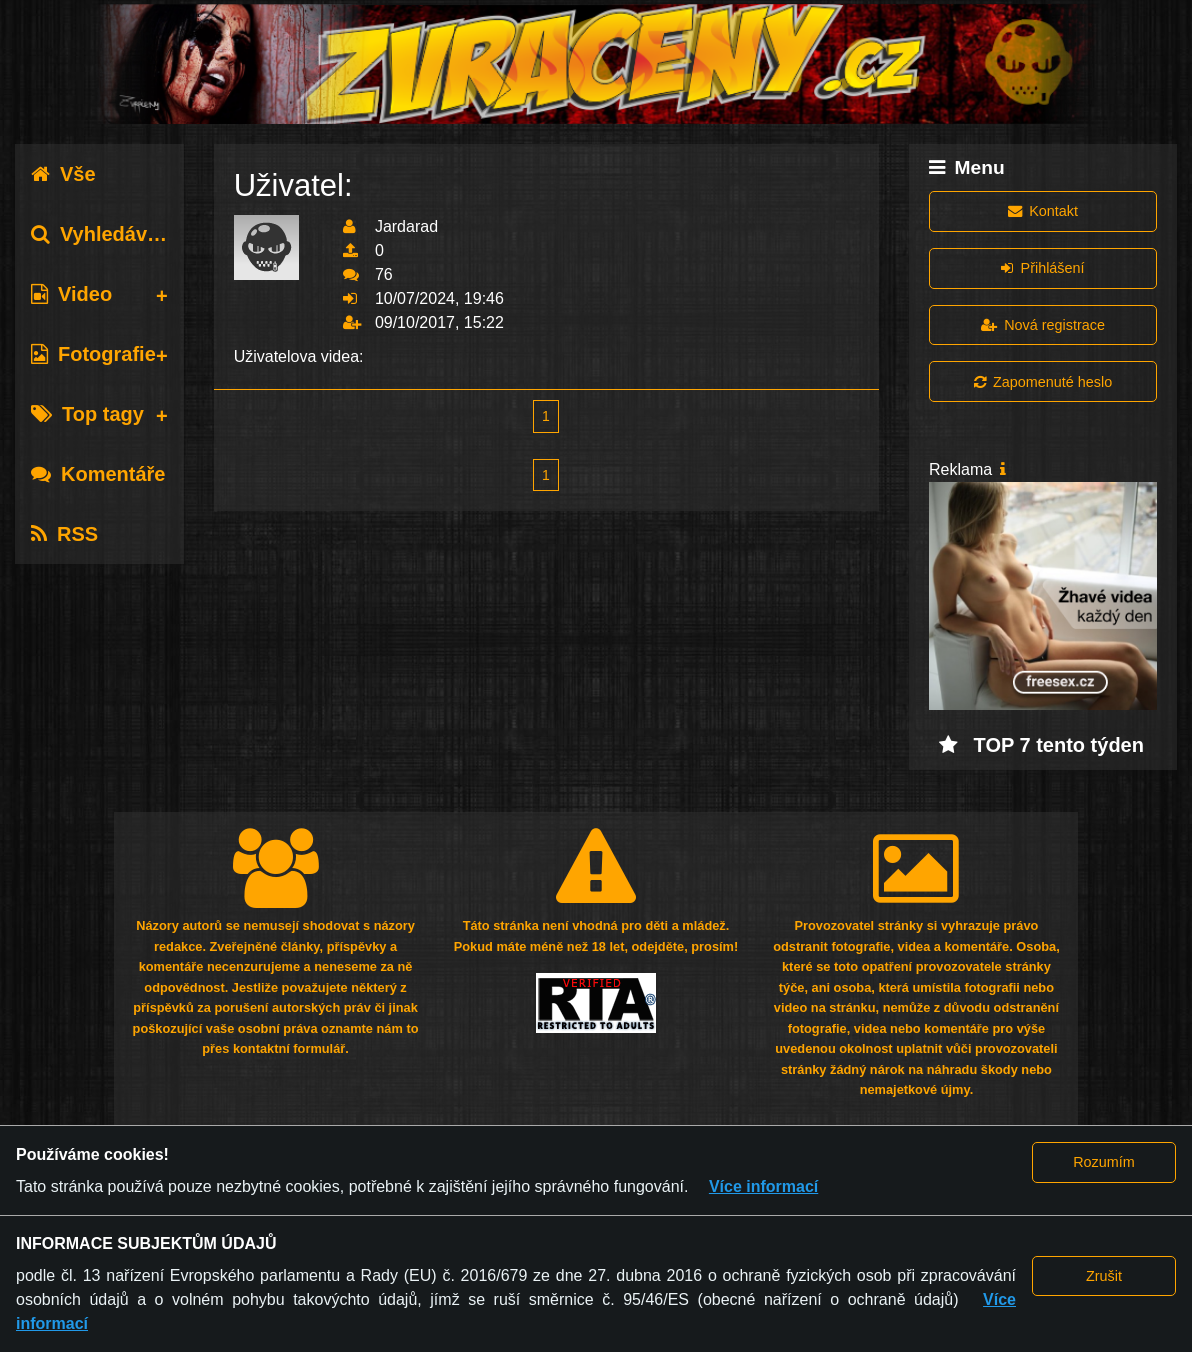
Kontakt (1043, 211)
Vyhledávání (103, 234)
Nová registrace (1043, 325)
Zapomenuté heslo (1043, 382)
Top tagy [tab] (87, 414)
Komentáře (98, 474)
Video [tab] (71, 294)
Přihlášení (1042, 268)
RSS (64, 534)
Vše (63, 174)
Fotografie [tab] (93, 354)
